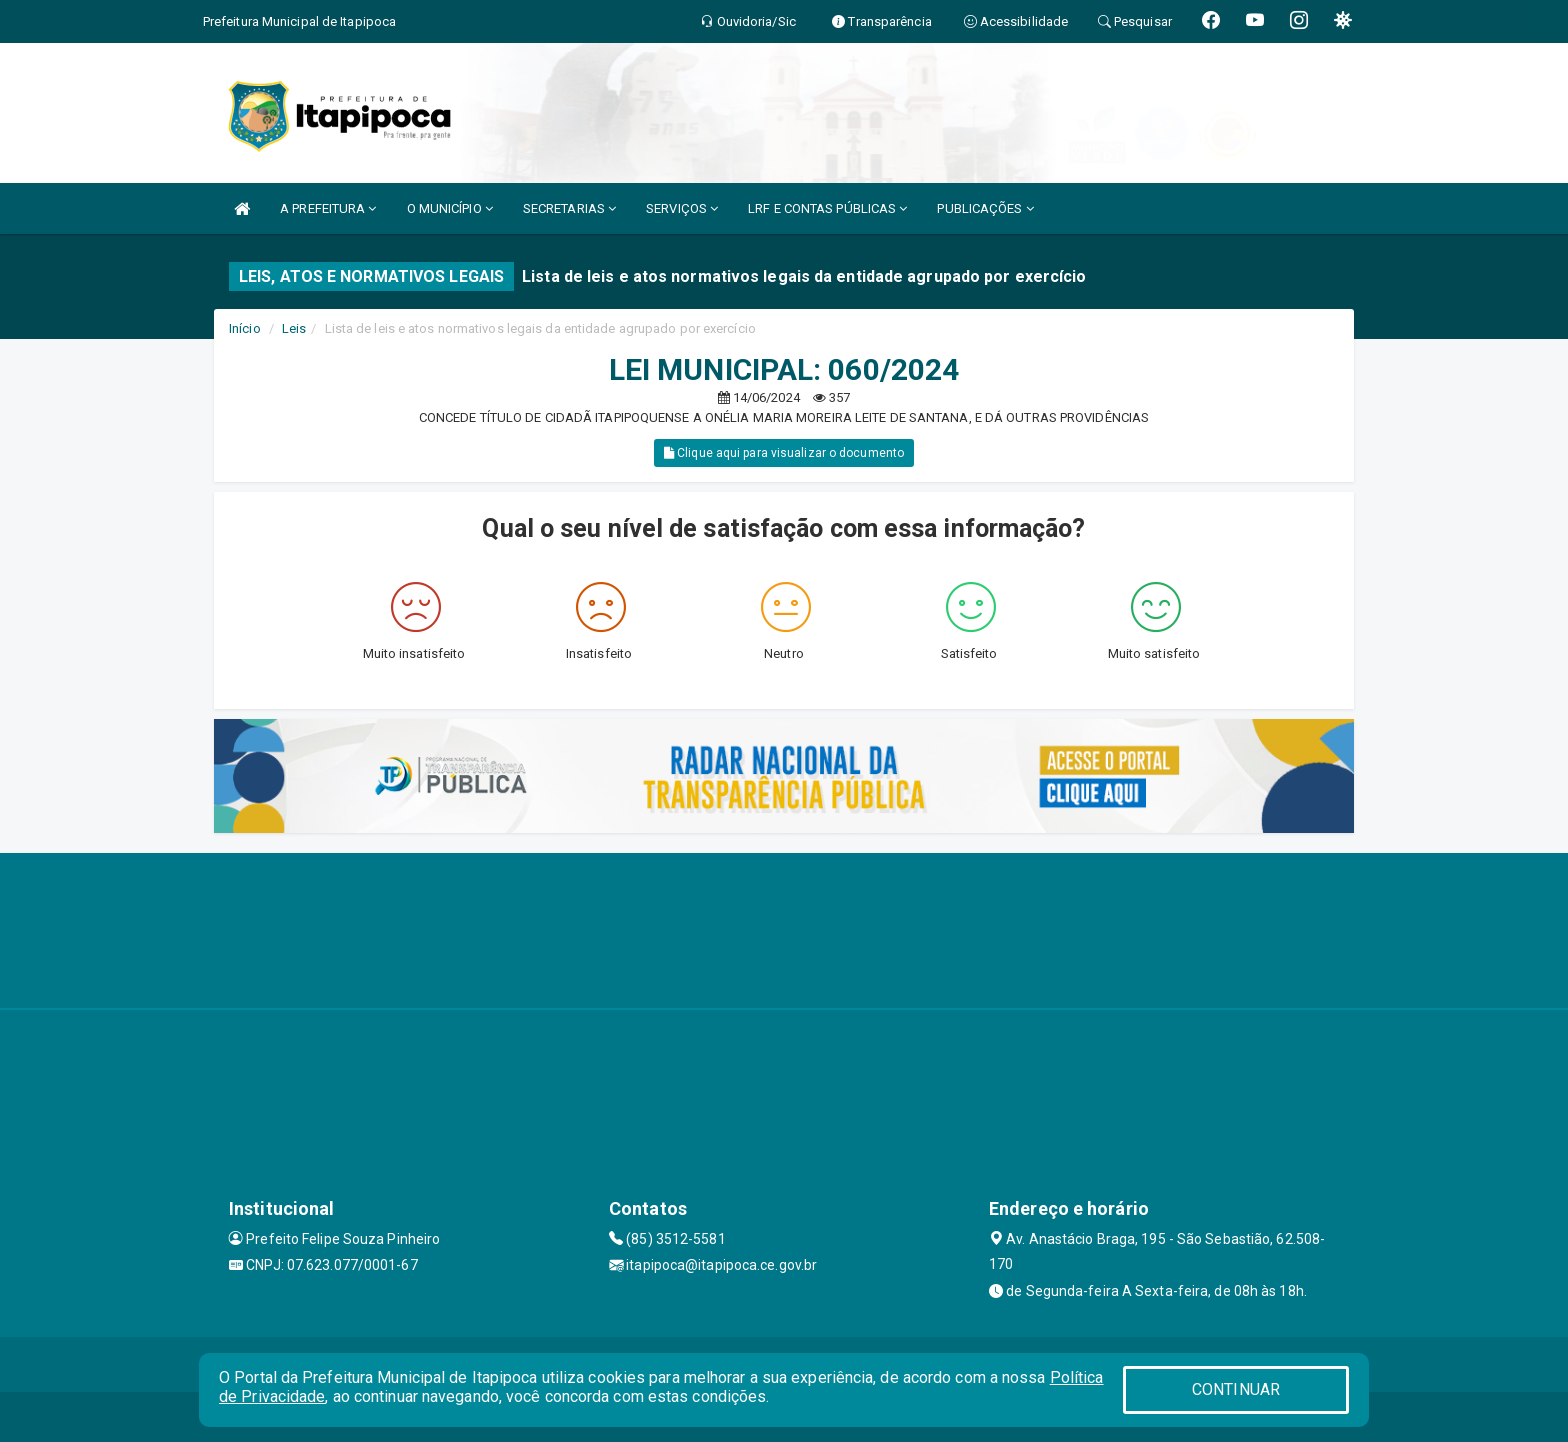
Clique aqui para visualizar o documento (784, 453)
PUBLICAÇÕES (985, 208)
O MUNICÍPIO (450, 208)
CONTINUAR (1236, 1389)
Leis (294, 328)
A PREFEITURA (328, 208)
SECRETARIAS (569, 208)
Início (245, 328)
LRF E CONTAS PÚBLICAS (827, 208)
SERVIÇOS (682, 208)
